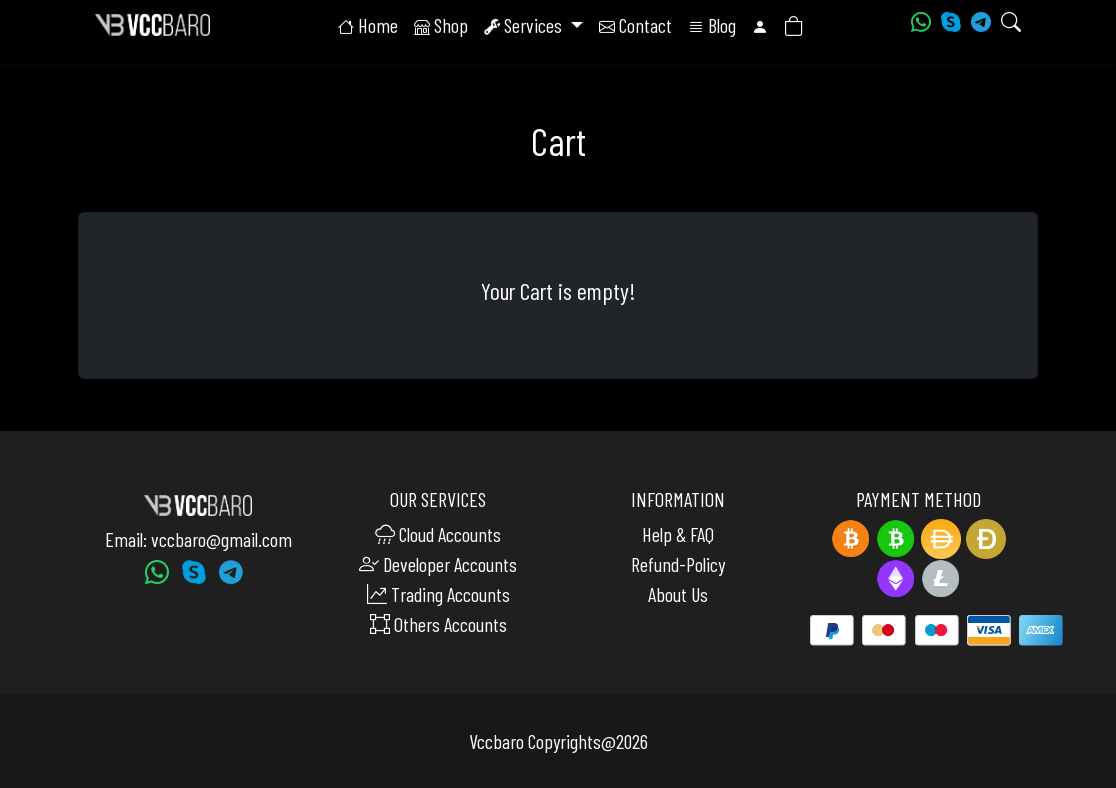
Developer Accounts (438, 564)
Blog (712, 31)
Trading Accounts (438, 594)
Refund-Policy (678, 564)
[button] (760, 31)
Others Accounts (438, 624)
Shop (441, 31)
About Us (678, 594)
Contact (635, 31)
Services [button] (525, 31)
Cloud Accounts (438, 534)
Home (368, 31)
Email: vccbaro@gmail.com (198, 539)
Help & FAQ (678, 534)
